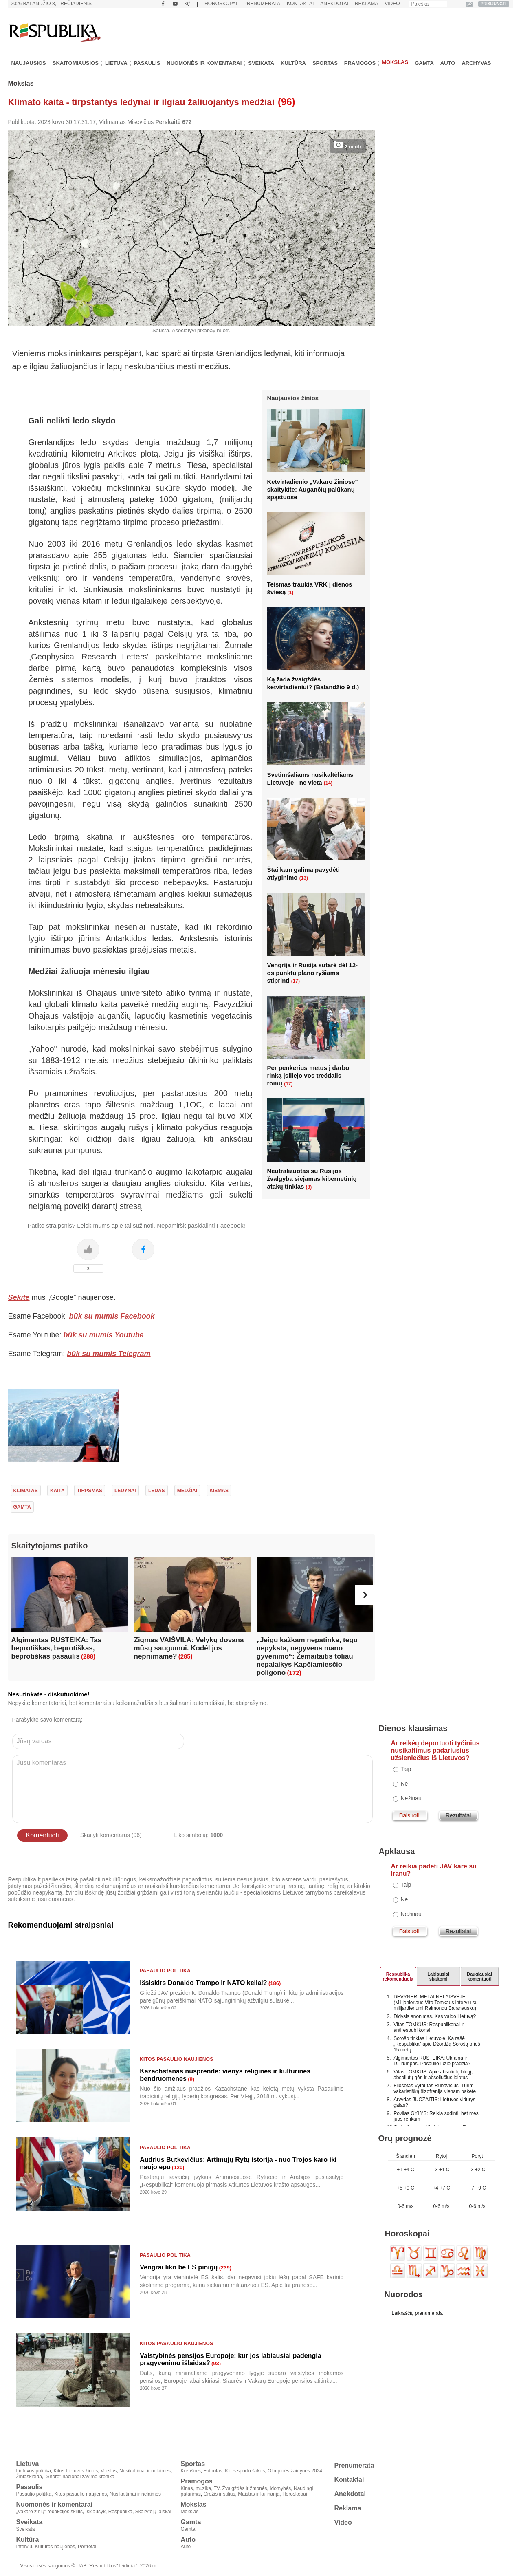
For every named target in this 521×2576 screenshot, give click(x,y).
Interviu (24, 2547)
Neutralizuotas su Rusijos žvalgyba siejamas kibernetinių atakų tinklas (312, 1178)
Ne (404, 1783)
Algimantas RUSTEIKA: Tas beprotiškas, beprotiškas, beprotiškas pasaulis (56, 1648)
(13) (303, 878)
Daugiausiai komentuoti (479, 1975)
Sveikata (261, 63)
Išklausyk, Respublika (109, 2511)
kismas (219, 1490)
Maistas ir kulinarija (258, 2494)
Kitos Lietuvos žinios (76, 2471)
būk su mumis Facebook (112, 1316)
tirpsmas (89, 1490)
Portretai (87, 2547)
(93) (216, 2363)
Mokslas (395, 62)
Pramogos (360, 63)
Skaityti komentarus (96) (111, 1835)
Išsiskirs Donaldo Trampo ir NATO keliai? (203, 1982)
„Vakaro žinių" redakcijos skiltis (49, 2511)
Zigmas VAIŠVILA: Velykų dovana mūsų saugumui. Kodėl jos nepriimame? (189, 1648)
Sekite (19, 1297)
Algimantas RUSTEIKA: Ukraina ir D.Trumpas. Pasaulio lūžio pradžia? (431, 2061)
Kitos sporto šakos (245, 2471)
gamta (22, 1507)
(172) (294, 1672)
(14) (328, 783)
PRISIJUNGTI (493, 4)
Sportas (325, 63)
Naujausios (28, 63)
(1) (291, 592)
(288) (88, 1656)
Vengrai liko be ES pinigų (179, 2267)
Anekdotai (334, 4)
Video (392, 4)
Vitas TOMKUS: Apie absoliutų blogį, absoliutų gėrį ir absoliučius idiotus (433, 2074)
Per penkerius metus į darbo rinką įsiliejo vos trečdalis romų (308, 1075)
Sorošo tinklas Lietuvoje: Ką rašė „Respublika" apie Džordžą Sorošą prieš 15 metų (436, 2044)
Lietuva (116, 63)
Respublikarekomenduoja (398, 1975)
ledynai (125, 1490)
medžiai (187, 1490)
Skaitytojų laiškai (153, 2511)
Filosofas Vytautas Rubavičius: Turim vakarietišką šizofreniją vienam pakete (434, 2088)
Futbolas (213, 2471)
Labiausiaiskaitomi (438, 1975)
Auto (447, 63)
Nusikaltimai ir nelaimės (145, 2471)
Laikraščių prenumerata (417, 2313)
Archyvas (476, 63)
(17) (295, 981)
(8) (309, 1187)
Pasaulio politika (165, 1971)
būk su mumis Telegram (108, 1354)
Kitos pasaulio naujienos (176, 2059)
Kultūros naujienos (55, 2547)
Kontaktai (300, 4)
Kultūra (293, 63)
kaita (57, 1490)
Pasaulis (147, 63)
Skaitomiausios (76, 63)
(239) (225, 2268)
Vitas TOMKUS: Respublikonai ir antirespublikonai (428, 2027)
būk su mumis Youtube (104, 1335)
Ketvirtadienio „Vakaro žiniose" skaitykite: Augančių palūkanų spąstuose (312, 489)
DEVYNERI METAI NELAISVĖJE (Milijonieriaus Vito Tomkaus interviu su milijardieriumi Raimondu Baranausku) (435, 2002)
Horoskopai (220, 4)
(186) (274, 1983)
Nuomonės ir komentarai (204, 63)
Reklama (366, 4)
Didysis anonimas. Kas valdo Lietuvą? (434, 2016)
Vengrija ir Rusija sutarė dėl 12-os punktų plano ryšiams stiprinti (312, 973)
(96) (286, 101)
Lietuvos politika (33, 2471)
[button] (365, 1595)
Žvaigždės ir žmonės (244, 2488)
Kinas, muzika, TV (200, 2488)
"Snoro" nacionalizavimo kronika (79, 2476)
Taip (406, 1769)
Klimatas (25, 1490)
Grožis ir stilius (219, 2494)
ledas (156, 1490)
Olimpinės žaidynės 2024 (295, 2471)
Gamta (424, 63)
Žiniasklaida (29, 2476)
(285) (185, 1656)
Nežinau (411, 1798)
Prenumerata (262, 4)
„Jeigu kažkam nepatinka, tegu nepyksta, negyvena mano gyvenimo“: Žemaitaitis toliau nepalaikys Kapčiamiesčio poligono (307, 1656)
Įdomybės (280, 2488)
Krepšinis (191, 2471)
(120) (178, 2167)
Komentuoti (42, 1835)
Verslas (109, 2471)
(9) (191, 2079)
